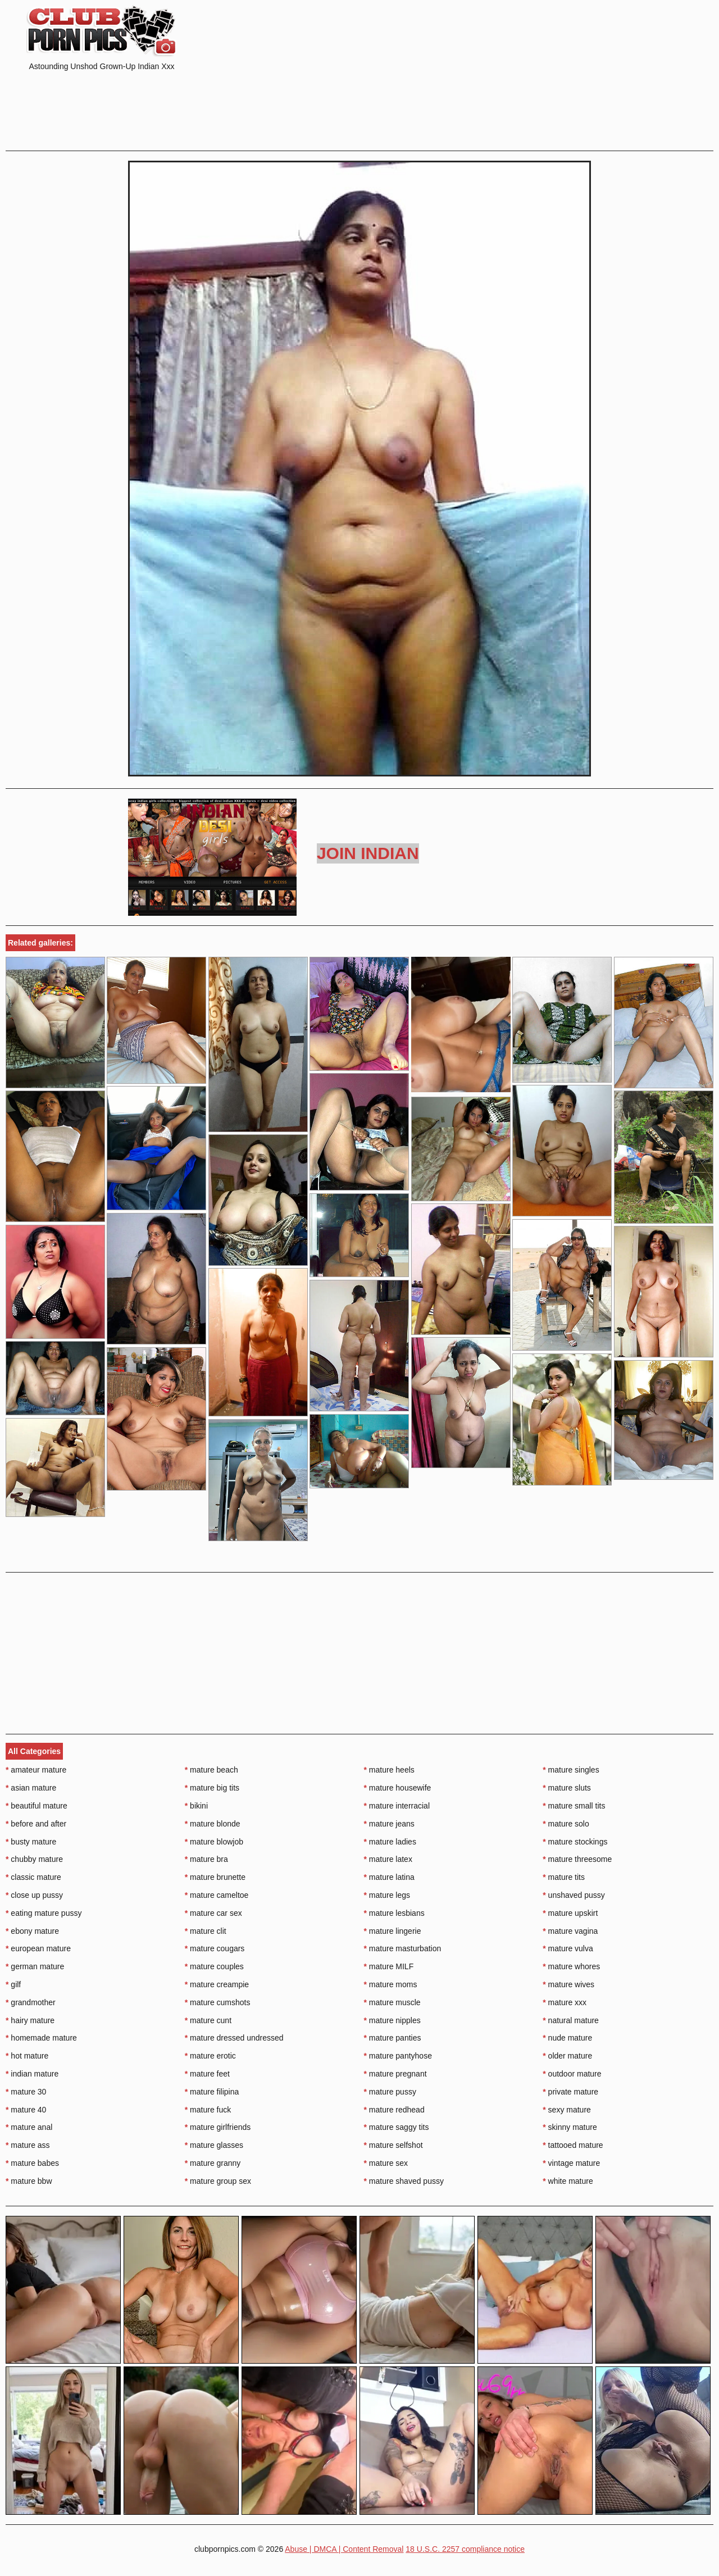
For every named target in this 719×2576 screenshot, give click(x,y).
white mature (568, 2181)
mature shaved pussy (404, 2181)
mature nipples (392, 2020)
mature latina (389, 1877)
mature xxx (564, 2002)
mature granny (213, 2163)
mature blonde (212, 1823)
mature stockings (575, 1841)
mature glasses (214, 2145)
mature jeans (389, 1823)
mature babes (32, 2163)
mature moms (390, 1984)
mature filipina (212, 2091)
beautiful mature (36, 1805)
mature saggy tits (396, 2127)
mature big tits (212, 1787)
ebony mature (32, 1931)
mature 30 (26, 2091)
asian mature (31, 1787)
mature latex (388, 1859)
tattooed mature (573, 2145)
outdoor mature (572, 2073)
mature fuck (208, 2109)
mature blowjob (214, 1841)
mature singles (571, 1769)
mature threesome (577, 1859)
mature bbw (29, 2181)
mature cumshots (218, 2002)
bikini (196, 1805)
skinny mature (570, 2127)
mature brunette (215, 1877)
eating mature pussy (43, 1913)
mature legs (387, 1895)
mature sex (386, 2163)
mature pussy (390, 2091)
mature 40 (26, 2109)
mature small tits (574, 1805)
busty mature (31, 1841)
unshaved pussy (574, 1895)
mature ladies (390, 1841)
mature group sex (218, 2181)
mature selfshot (393, 2145)
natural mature (571, 2020)
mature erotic (210, 2055)
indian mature (32, 2073)
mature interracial (397, 1805)
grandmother (31, 2002)
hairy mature (30, 2020)
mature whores (571, 1966)
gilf (13, 1984)
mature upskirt (570, 1913)
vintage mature (571, 2163)
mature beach (211, 1769)
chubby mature (34, 1859)
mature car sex (213, 1913)
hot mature (27, 2055)
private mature (570, 2091)
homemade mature (41, 2037)
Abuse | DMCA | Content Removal (344, 2549)
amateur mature (36, 1769)
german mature (35, 1966)
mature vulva (568, 1948)
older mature (567, 2055)
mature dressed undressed (234, 2037)
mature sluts (567, 1787)
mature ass (28, 2145)
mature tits (564, 1877)
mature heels (389, 1769)
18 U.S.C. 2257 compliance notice (465, 2549)
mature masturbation (403, 1948)
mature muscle (392, 2002)
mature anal (29, 2127)
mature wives (568, 1984)
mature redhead (394, 2109)
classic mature (33, 1877)
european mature (38, 1948)
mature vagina (570, 1931)
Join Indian (368, 853)
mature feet (207, 2073)
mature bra (206, 1859)
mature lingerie (392, 1931)
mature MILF (389, 1966)
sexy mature (567, 2109)
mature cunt (208, 2020)
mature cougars (215, 1948)
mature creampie (217, 1984)
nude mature (567, 2037)
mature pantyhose (398, 2055)
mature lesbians (394, 1913)
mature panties (392, 2037)
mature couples (214, 1966)
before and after (36, 1823)
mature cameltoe (217, 1895)
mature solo (566, 1823)
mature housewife (397, 1787)
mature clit (205, 1931)
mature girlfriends (218, 2127)
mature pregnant (395, 2073)
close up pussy (34, 1895)
